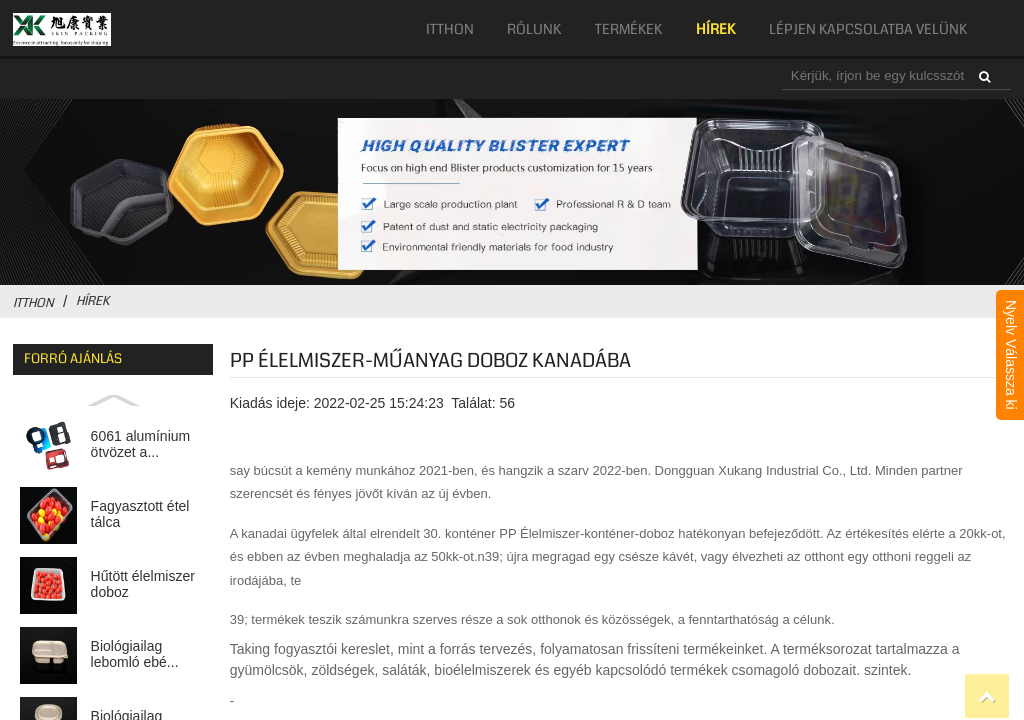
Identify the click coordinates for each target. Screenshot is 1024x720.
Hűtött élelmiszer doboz (143, 584)
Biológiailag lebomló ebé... (135, 654)
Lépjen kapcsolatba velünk (868, 29)
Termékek (628, 29)
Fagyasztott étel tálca (140, 514)
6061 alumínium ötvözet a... (141, 444)
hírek (715, 29)
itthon (450, 29)
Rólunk (534, 29)
